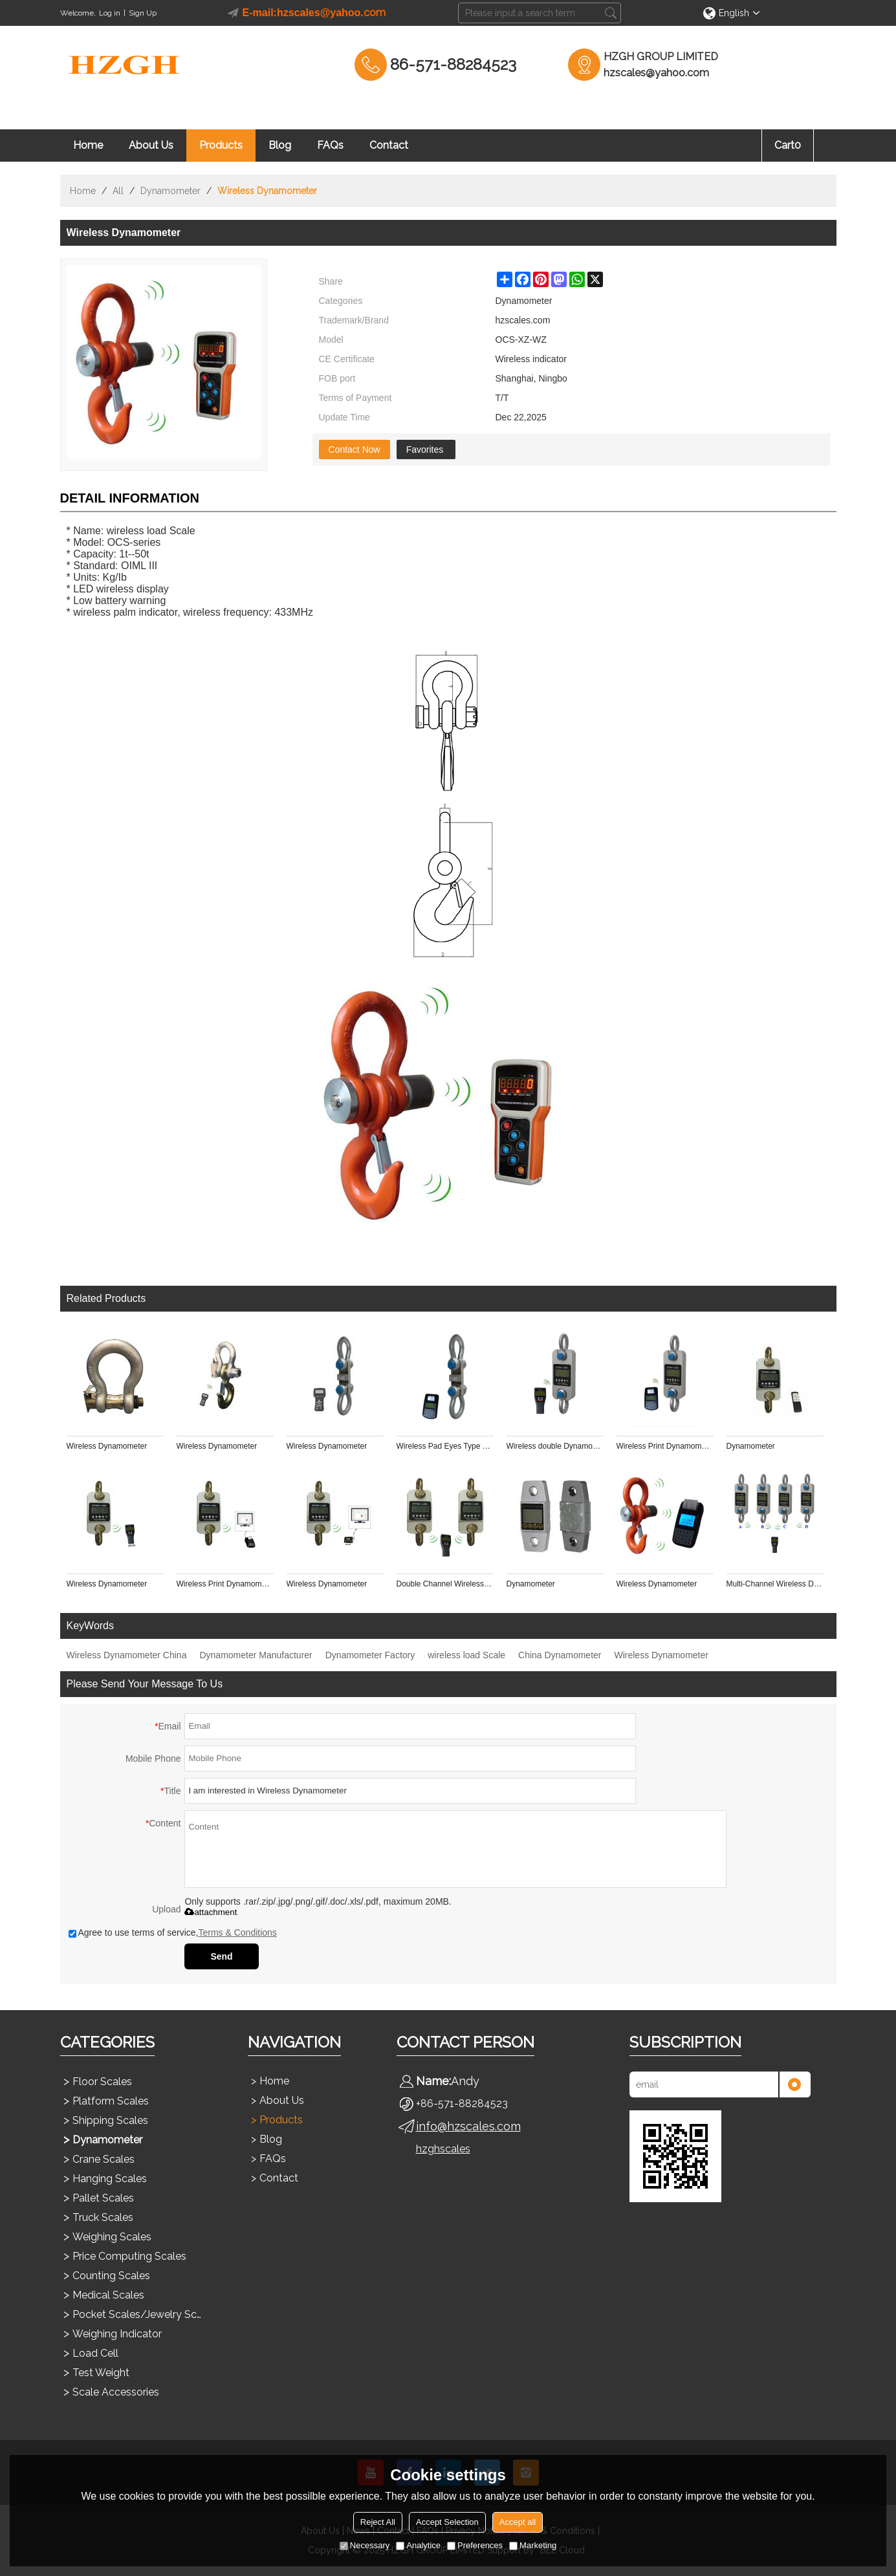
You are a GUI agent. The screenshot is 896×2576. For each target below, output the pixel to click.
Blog (279, 145)
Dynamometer (170, 191)
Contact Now (354, 449)
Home (88, 145)
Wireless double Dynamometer (555, 1446)
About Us (151, 145)
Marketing (532, 2545)
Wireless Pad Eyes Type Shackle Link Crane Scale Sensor (445, 1446)
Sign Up (143, 12)
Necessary (364, 2545)
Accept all (517, 2522)
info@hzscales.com (468, 2126)
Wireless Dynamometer (107, 1446)
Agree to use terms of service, (173, 1932)
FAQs (330, 145)
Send (221, 1956)
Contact (388, 145)
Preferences (475, 2545)
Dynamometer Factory (370, 1655)
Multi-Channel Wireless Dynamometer (775, 1583)
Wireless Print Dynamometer (665, 1446)
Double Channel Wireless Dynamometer (445, 1583)
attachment (210, 1912)
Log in (109, 12)
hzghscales (443, 2149)
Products (221, 145)
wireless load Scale (466, 1655)
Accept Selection (447, 2522)
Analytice (418, 2545)
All (118, 191)
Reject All (377, 2522)
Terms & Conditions (237, 1932)
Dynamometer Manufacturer (255, 1655)
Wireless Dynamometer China (127, 1655)
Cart (787, 145)
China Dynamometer (559, 1655)
